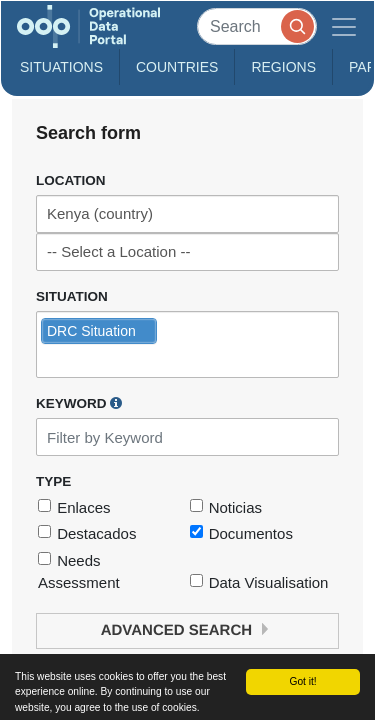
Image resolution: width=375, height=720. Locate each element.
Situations (61, 67)
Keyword (79, 403)
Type (53, 481)
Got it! (302, 681)
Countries (177, 67)
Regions (283, 67)
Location (71, 180)
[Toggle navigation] (344, 26)
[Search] (257, 26)
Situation (72, 296)
